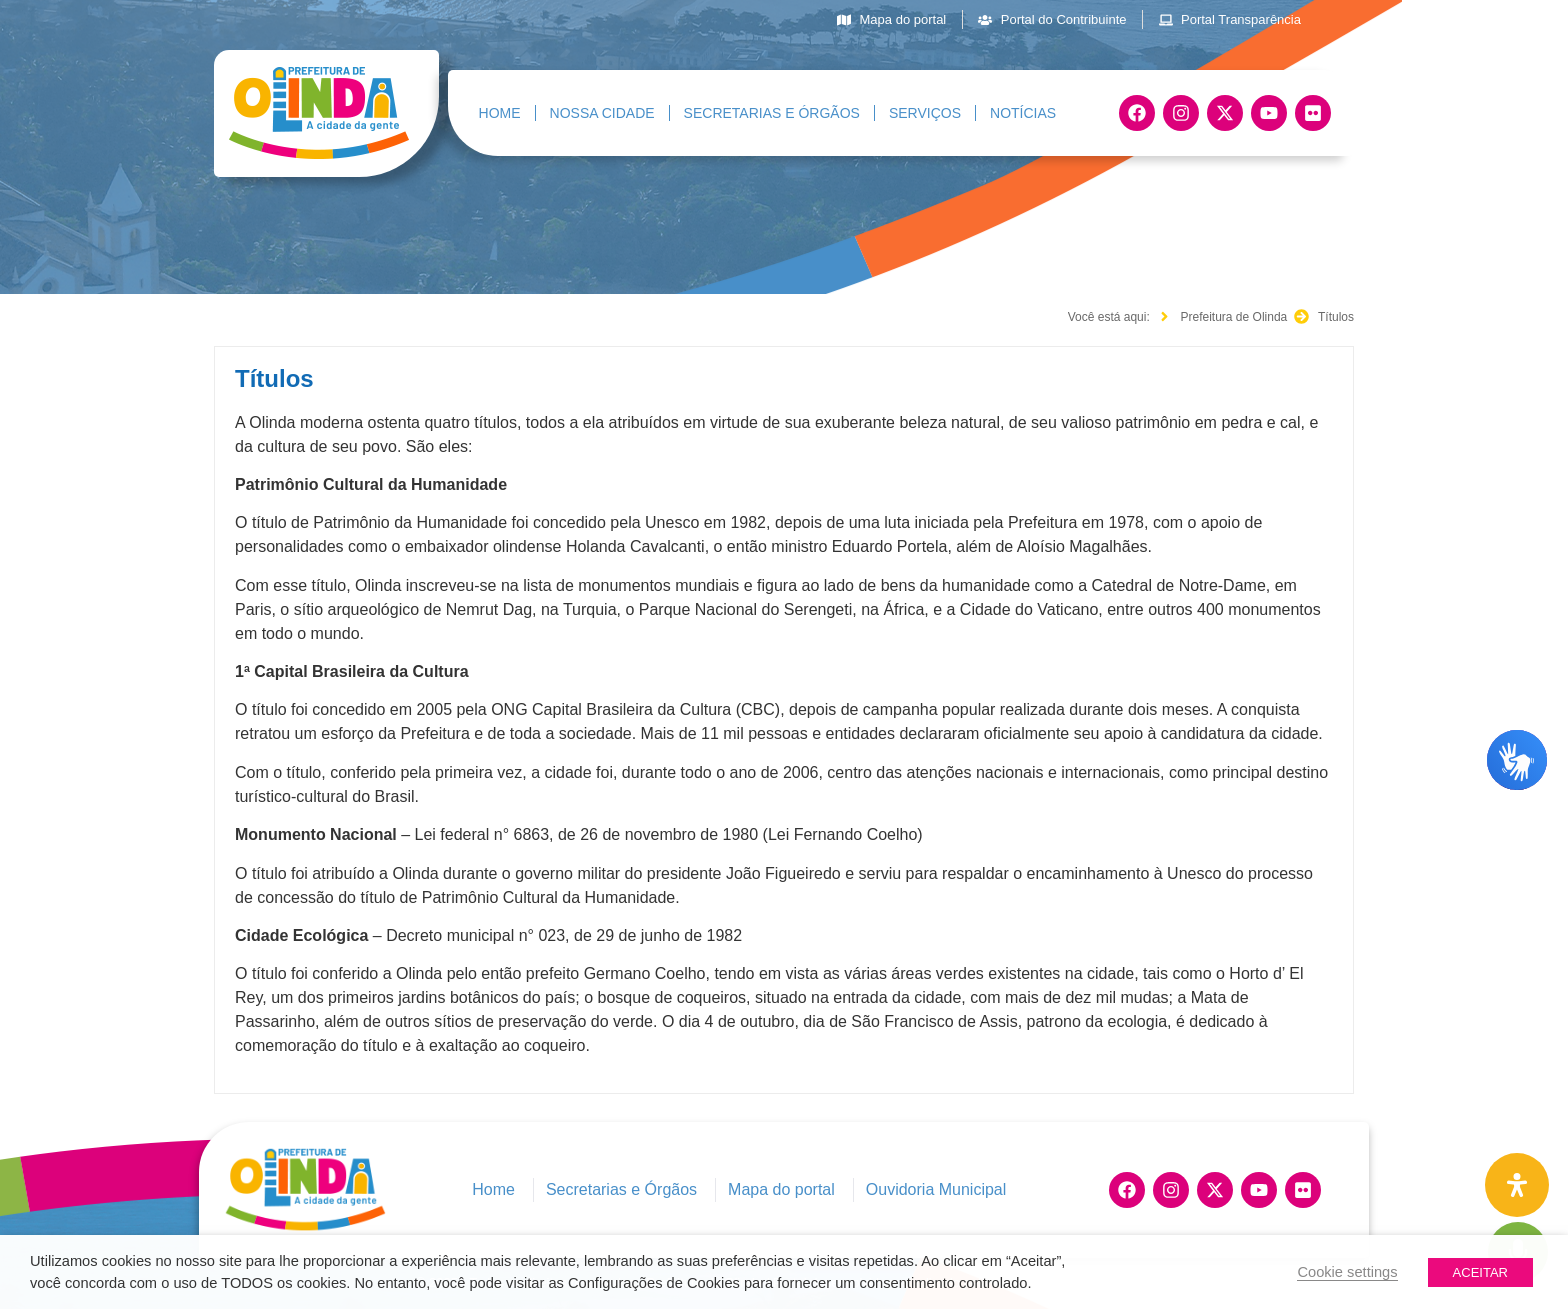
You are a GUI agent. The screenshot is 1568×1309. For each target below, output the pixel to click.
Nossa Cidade (602, 113)
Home (500, 113)
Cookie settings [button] (1347, 1272)
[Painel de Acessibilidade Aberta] (1517, 1185)
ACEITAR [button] (1480, 1272)
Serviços (925, 113)
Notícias (1023, 113)
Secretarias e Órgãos (772, 113)
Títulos (274, 378)
